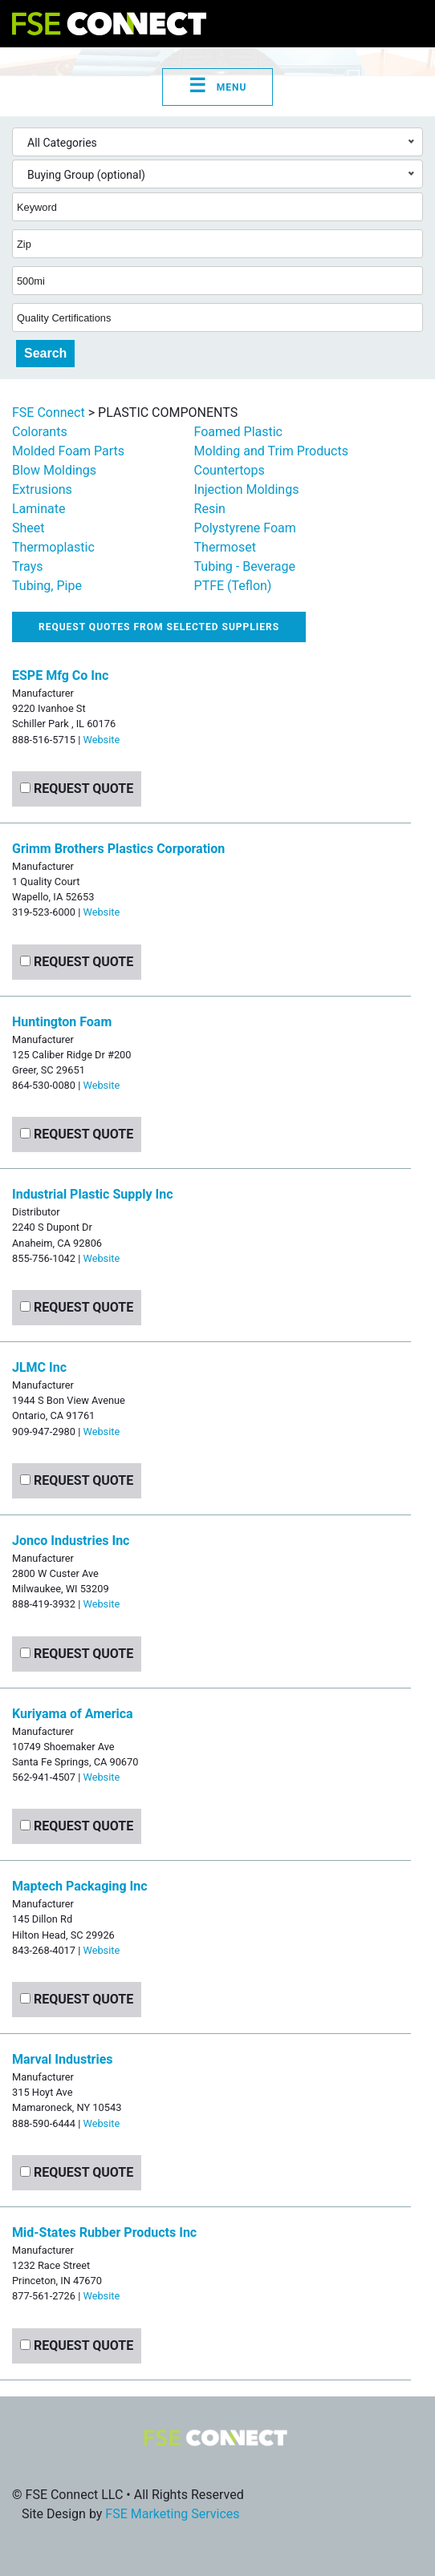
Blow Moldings (54, 470)
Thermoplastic (53, 547)
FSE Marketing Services (172, 2513)
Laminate (39, 508)
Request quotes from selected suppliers (159, 627)
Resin (210, 508)
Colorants (39, 431)
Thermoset (225, 547)
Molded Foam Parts (68, 451)
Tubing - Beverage (244, 566)
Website (101, 740)
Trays (27, 566)
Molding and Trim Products (271, 451)
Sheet (28, 528)
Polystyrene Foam (245, 528)
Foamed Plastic (238, 431)
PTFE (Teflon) (233, 585)
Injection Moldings (246, 489)
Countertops (229, 470)
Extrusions (42, 489)
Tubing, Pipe (47, 585)
